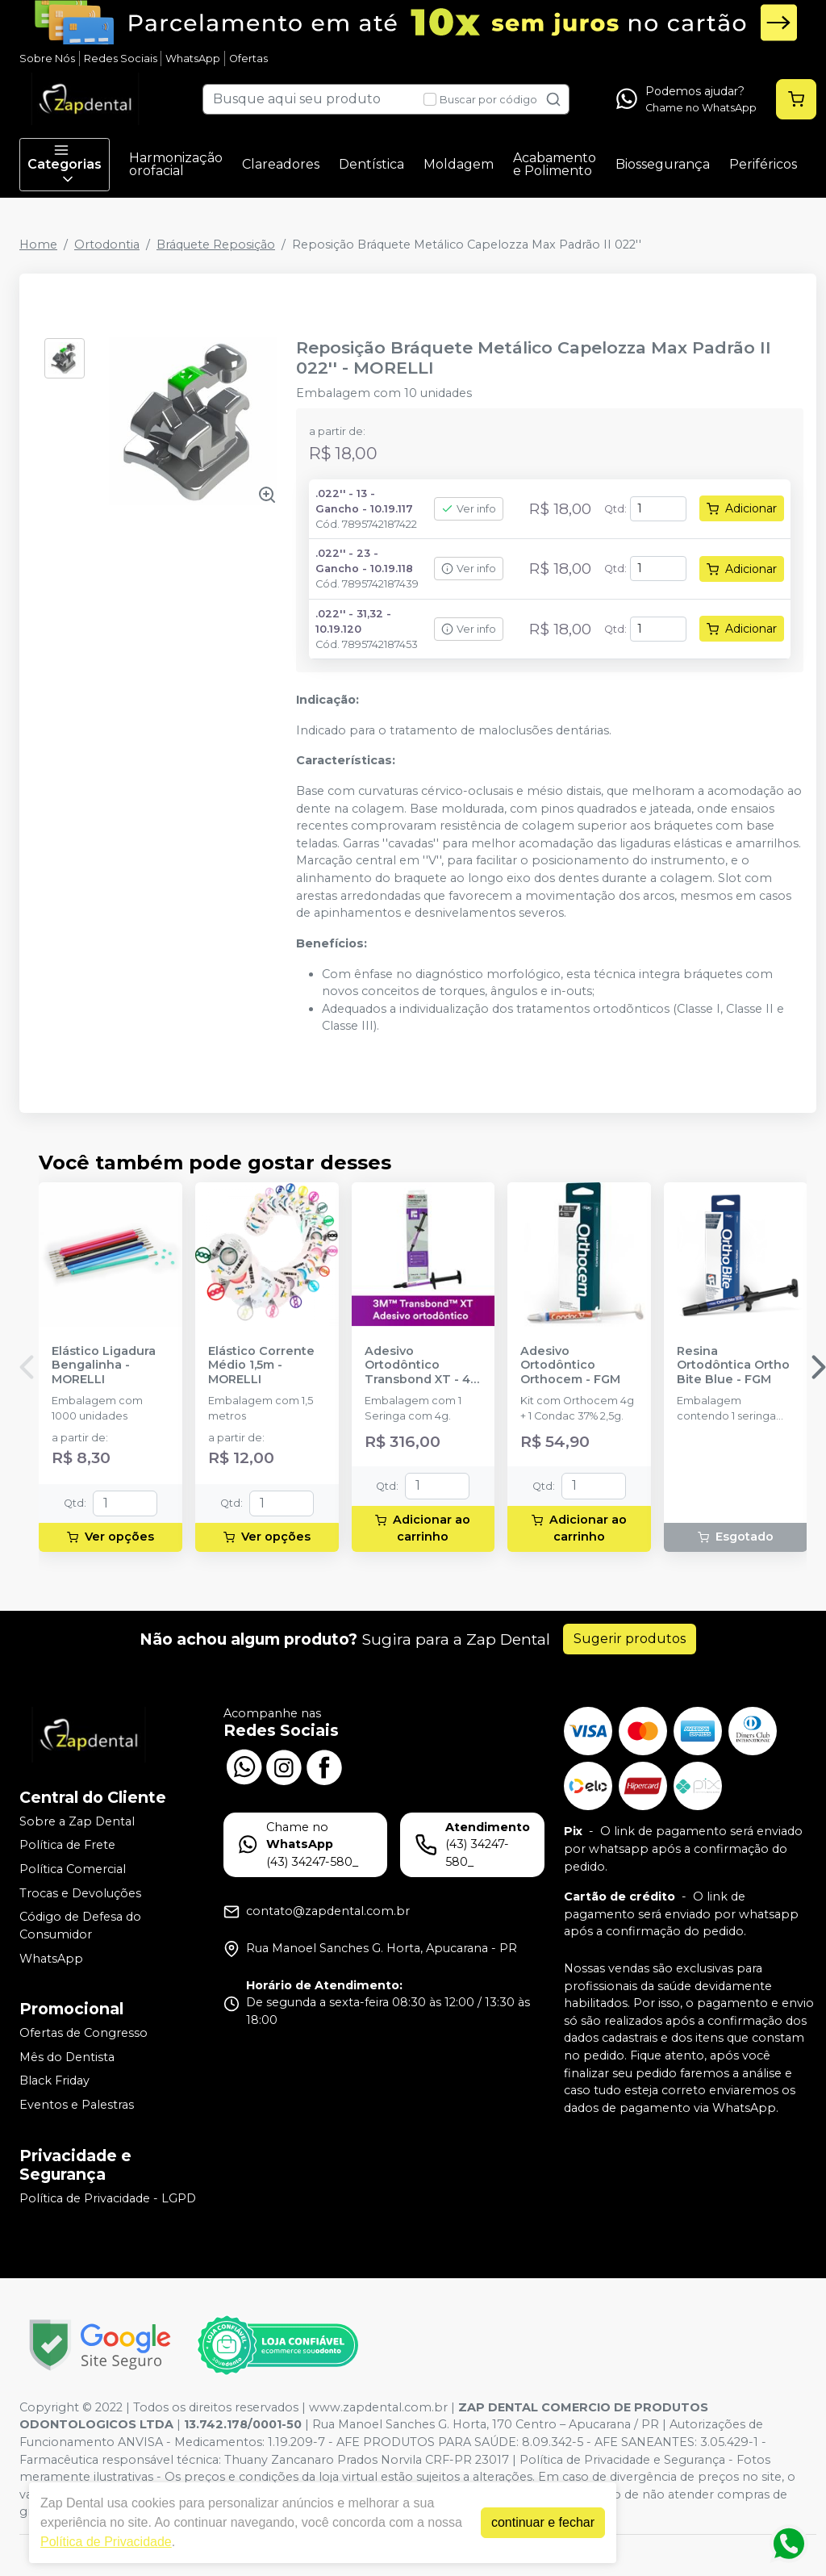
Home (38, 244)
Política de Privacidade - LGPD (107, 2198)
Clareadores (280, 164)
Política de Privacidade (106, 2542)
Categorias (64, 164)
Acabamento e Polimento (554, 164)
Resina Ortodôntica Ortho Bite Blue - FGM (733, 1365)
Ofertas (248, 58)
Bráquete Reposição (215, 244)
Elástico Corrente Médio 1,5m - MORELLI (261, 1365)
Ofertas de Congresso (83, 2033)
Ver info (468, 509)
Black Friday (54, 2081)
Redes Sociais (120, 58)
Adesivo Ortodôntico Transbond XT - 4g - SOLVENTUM (421, 1365)
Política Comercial (72, 1869)
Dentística (371, 164)
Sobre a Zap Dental (77, 1821)
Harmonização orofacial (176, 164)
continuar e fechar (542, 2522)
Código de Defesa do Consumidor (80, 1925)
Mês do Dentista (67, 2057)
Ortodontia (107, 244)
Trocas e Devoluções (80, 1893)
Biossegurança (662, 164)
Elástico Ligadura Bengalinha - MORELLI (104, 1365)
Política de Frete (67, 1845)
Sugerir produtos (630, 1638)
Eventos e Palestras (76, 2104)
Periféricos (763, 164)
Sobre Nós (47, 58)
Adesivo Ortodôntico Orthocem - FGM (570, 1365)
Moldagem (458, 164)
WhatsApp (192, 58)
